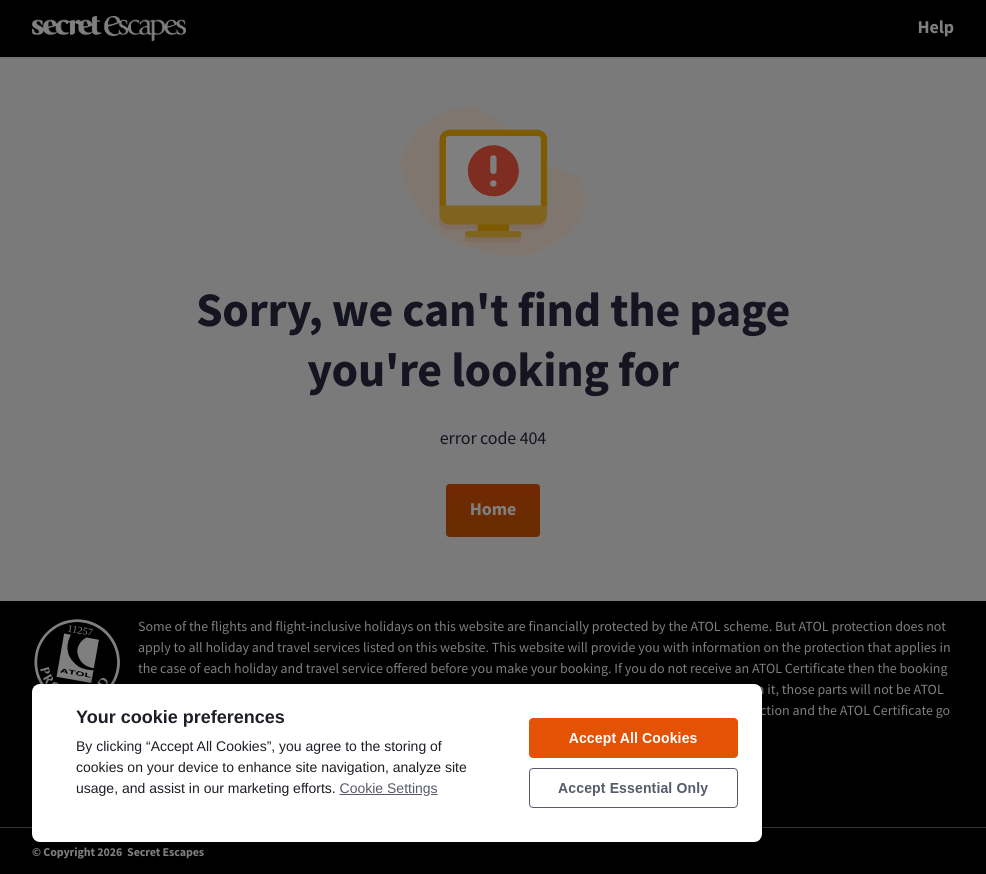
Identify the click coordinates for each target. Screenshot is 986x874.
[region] (397, 762)
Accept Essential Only (633, 788)
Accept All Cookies (633, 738)
